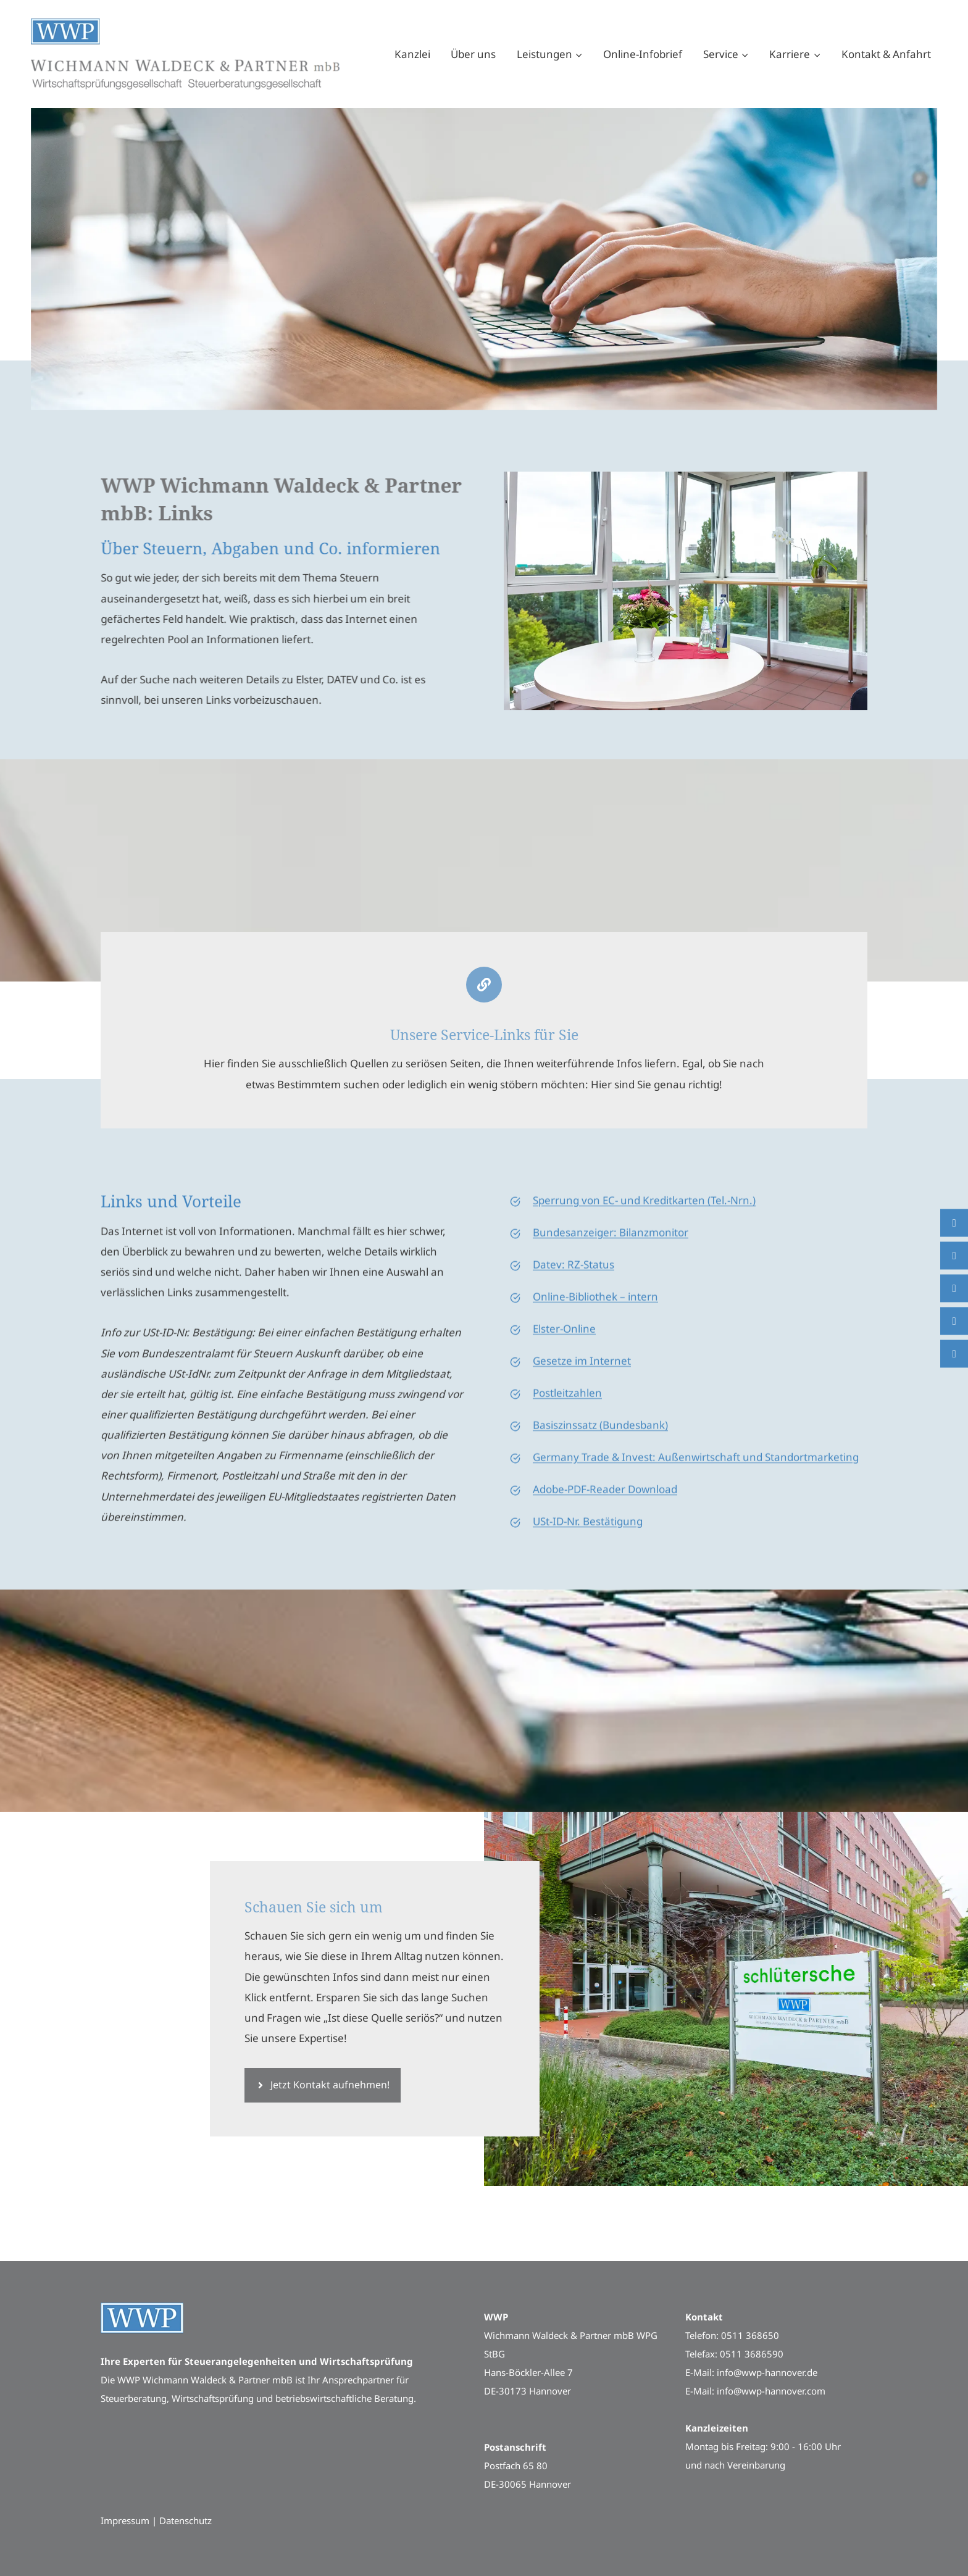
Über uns (473, 54)
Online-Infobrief (642, 54)
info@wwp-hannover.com (771, 2391)
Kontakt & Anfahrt (886, 54)
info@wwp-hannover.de (767, 2372)
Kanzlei (412, 54)
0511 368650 (750, 2335)
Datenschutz (185, 2520)
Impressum (125, 2520)
